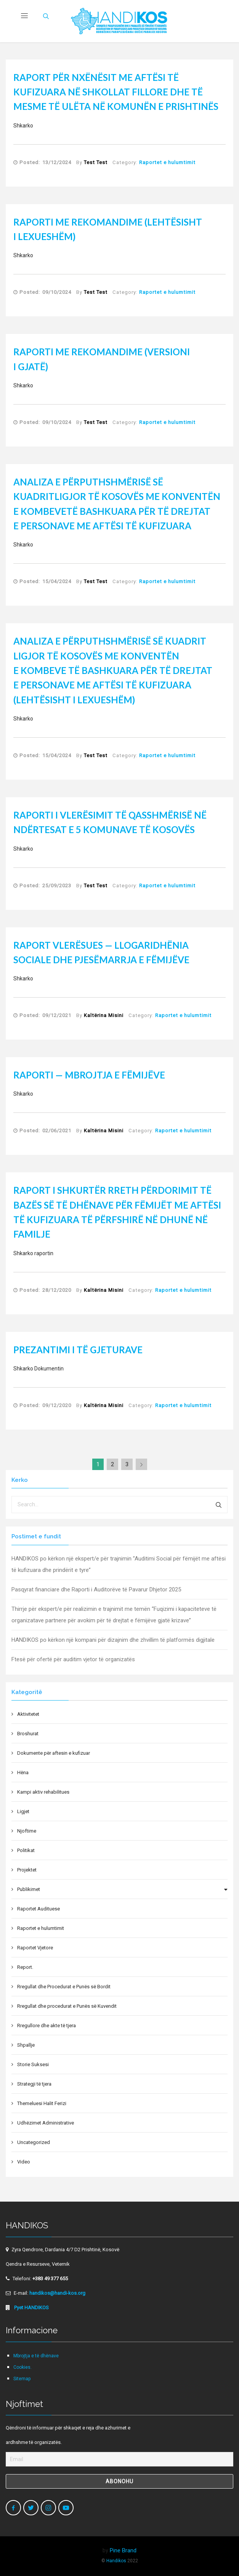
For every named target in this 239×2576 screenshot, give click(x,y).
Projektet (27, 1870)
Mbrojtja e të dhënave (36, 2355)
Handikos (116, 2560)
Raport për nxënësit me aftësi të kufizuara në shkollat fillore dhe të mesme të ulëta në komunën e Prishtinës (115, 92)
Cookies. (22, 2367)
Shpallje (26, 2045)
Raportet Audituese (38, 1909)
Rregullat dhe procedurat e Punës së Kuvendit (67, 2006)
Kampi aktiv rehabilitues (43, 1792)
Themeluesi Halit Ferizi (41, 2103)
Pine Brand (123, 2550)
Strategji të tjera (34, 2084)
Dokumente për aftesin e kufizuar (53, 1753)
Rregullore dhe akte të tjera (46, 2025)
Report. (25, 1967)
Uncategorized (33, 2142)
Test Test (95, 162)
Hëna (23, 1772)
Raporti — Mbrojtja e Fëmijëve (89, 1074)
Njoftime (26, 1831)
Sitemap (21, 2378)
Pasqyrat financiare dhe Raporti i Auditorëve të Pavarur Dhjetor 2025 (96, 1589)
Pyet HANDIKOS (31, 2307)
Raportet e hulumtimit (167, 162)
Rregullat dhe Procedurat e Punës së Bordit (64, 1986)
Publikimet (28, 1889)
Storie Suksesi (33, 2064)
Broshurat (27, 1733)
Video (23, 2162)
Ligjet (23, 1811)
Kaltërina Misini (104, 1015)
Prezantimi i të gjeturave (78, 1349)
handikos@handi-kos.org (57, 2293)
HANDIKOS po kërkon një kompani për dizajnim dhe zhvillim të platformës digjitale (113, 1639)
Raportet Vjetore (35, 1948)
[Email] (119, 2459)
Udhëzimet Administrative (45, 2123)
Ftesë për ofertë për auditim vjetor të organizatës (73, 1659)
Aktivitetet (28, 1714)
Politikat (26, 1850)
